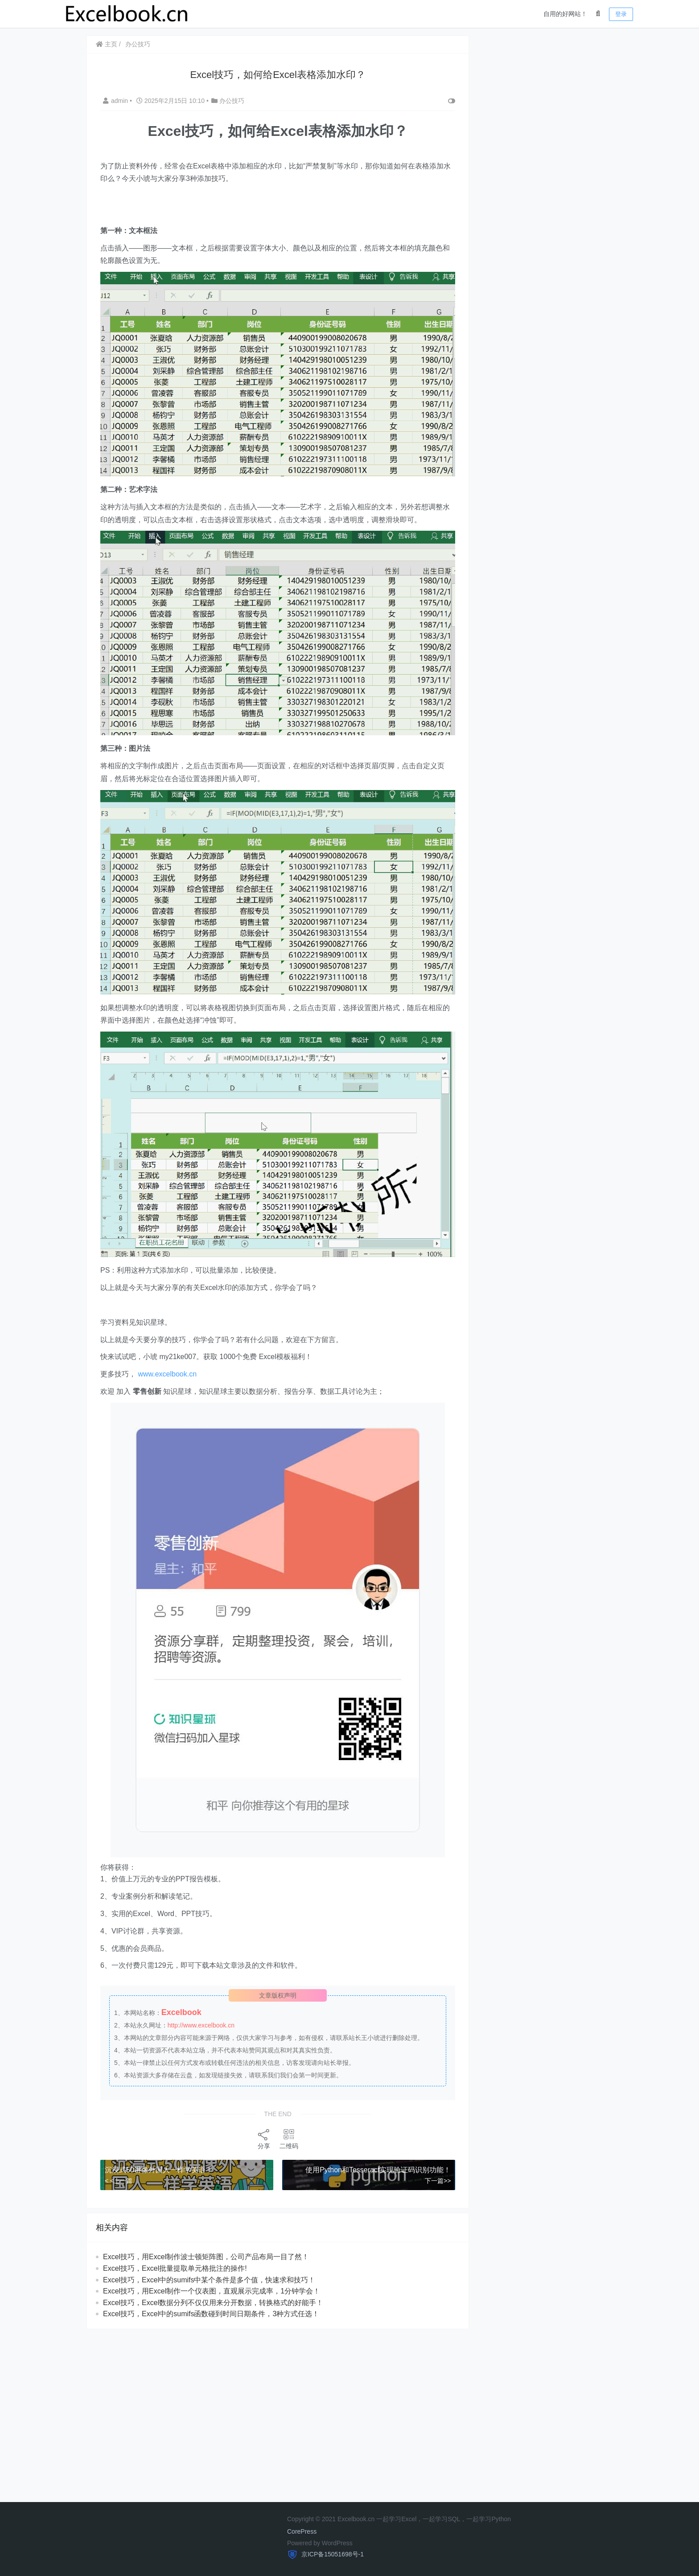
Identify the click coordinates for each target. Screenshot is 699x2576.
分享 (264, 2139)
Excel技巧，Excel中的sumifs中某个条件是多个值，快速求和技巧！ (209, 2279)
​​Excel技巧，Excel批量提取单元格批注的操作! (175, 2268)
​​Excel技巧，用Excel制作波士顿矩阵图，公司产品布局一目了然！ (206, 2257)
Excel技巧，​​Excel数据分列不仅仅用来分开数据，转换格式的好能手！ (213, 2302)
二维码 (289, 2139)
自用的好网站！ (565, 13)
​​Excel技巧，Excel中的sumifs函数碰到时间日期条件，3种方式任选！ (211, 2314)
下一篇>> (438, 2180)
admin (116, 100)
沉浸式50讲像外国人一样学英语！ (159, 2170)
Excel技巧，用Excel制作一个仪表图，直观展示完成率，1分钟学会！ (211, 2291)
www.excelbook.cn (167, 1374)
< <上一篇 (118, 2180)
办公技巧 (137, 44)
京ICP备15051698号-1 (332, 2554)
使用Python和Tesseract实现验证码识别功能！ (378, 2170)
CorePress (302, 2531)
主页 (106, 44)
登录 (621, 14)
